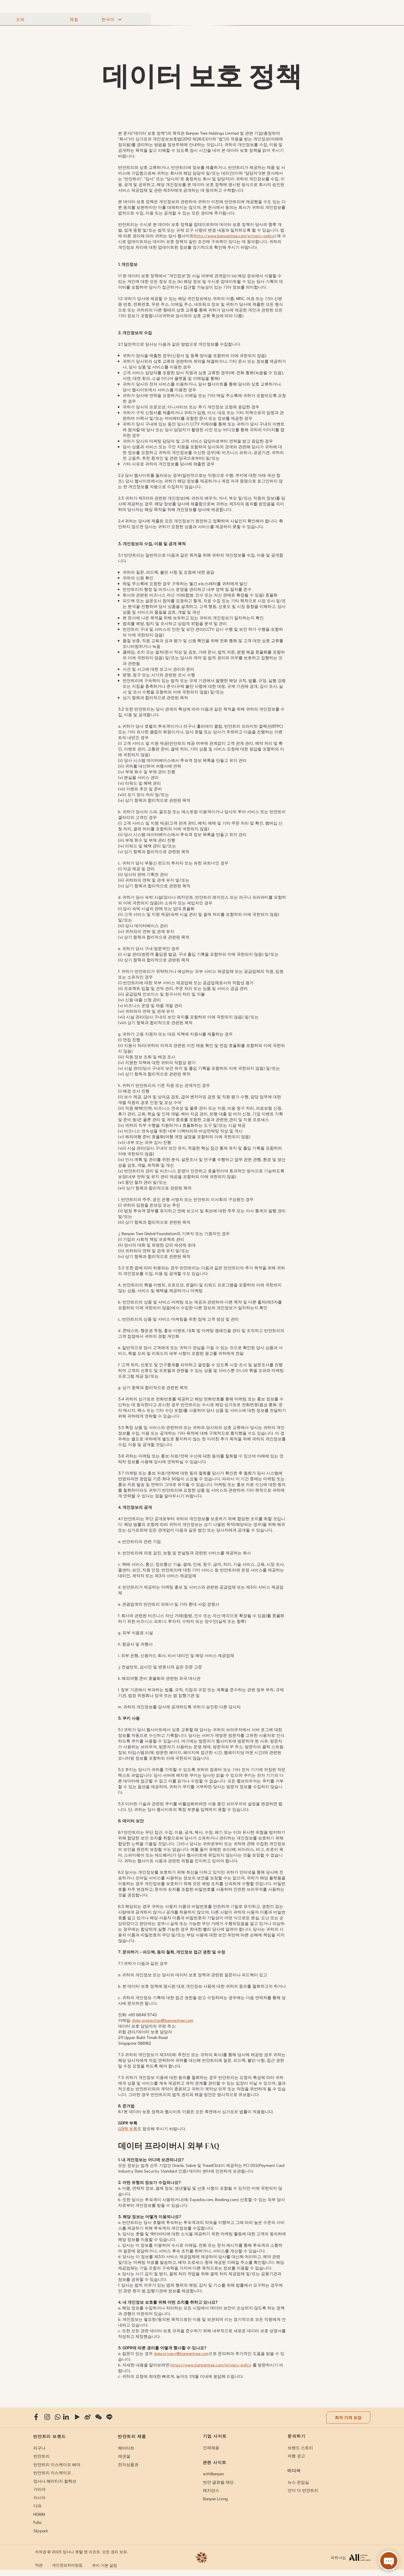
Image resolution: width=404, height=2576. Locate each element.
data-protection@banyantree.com (162, 2020)
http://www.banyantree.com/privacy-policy (234, 235)
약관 (39, 2564)
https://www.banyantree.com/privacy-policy (211, 2364)
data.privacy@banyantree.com (181, 2353)
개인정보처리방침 (67, 2564)
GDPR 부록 (127, 2128)
